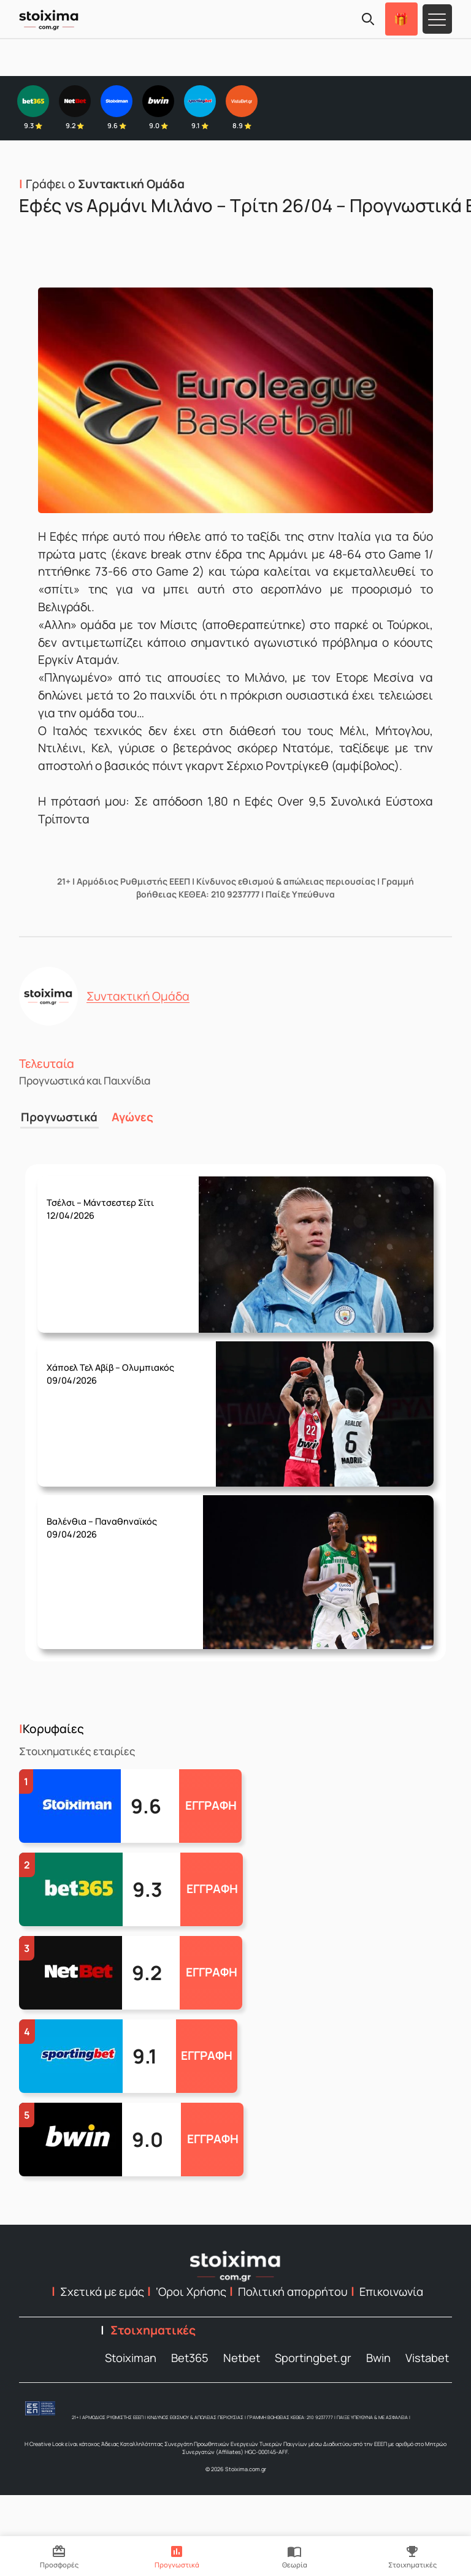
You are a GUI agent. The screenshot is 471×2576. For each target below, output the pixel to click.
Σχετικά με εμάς (102, 2290)
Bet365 (190, 2356)
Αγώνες (129, 1116)
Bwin (378, 2356)
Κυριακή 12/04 (118, 1199)
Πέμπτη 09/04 (127, 1364)
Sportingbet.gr (313, 2356)
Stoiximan (130, 2356)
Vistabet (427, 2356)
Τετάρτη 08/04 (120, 1517)
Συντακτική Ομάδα (138, 996)
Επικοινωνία (391, 2290)
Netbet (241, 2356)
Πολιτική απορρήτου (293, 2290)
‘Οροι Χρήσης (191, 2290)
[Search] (368, 19)
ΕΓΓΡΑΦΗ (211, 1804)
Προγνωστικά (57, 1116)
